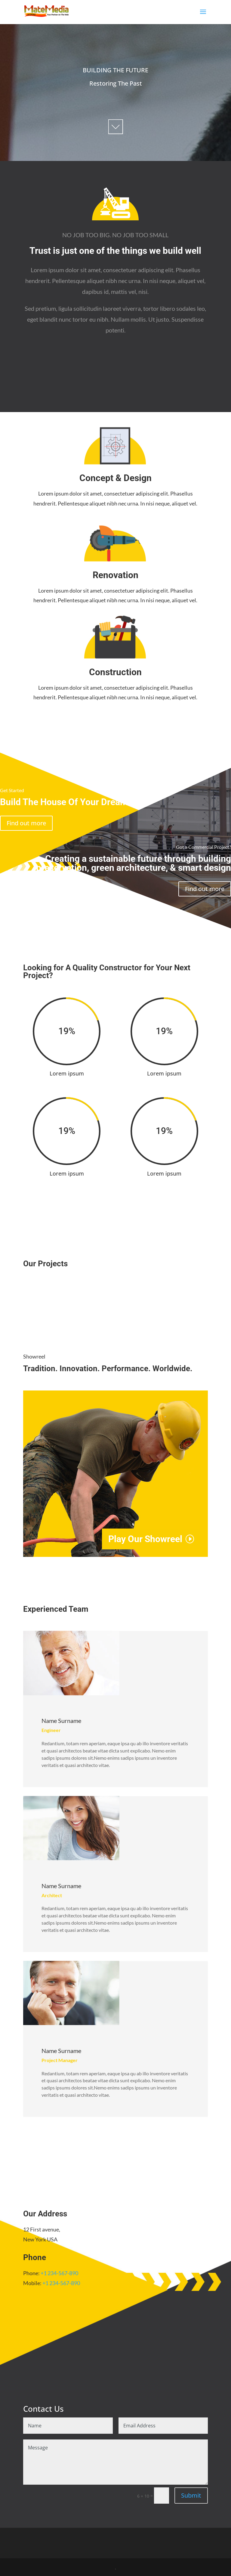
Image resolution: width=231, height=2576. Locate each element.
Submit (191, 2495)
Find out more (26, 823)
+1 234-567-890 (59, 2273)
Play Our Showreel (145, 1539)
